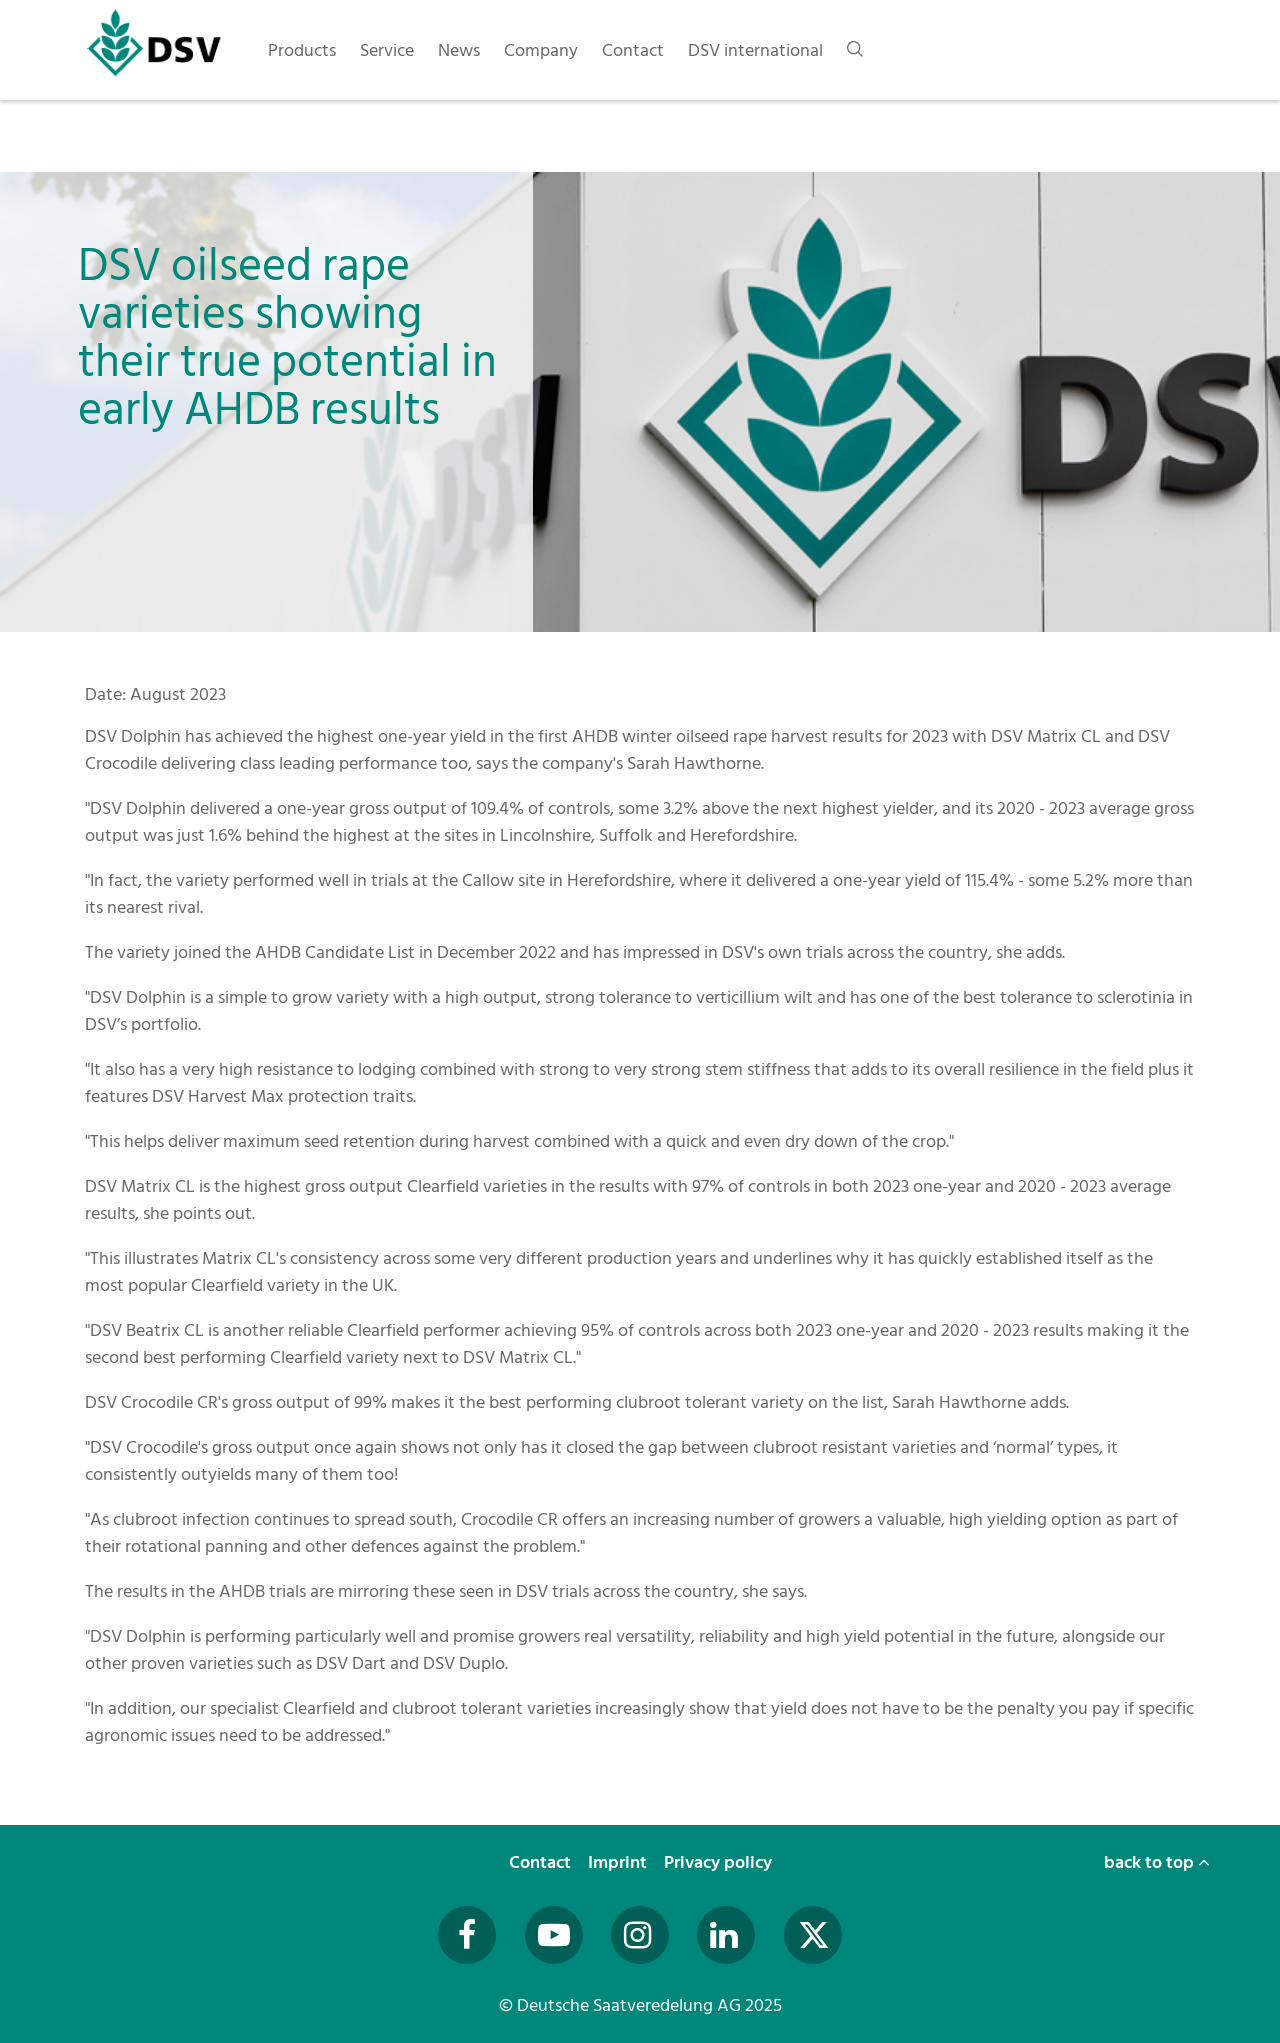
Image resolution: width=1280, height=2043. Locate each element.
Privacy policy (720, 1862)
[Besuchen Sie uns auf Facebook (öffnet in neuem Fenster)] (467, 1935)
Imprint (619, 1862)
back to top (1157, 1862)
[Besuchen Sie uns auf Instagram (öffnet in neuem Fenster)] (640, 1935)
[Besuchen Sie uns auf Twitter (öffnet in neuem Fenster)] (813, 1935)
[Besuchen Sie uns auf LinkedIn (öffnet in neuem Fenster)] (726, 1935)
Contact (542, 1862)
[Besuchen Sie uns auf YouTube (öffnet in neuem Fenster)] (554, 1935)
